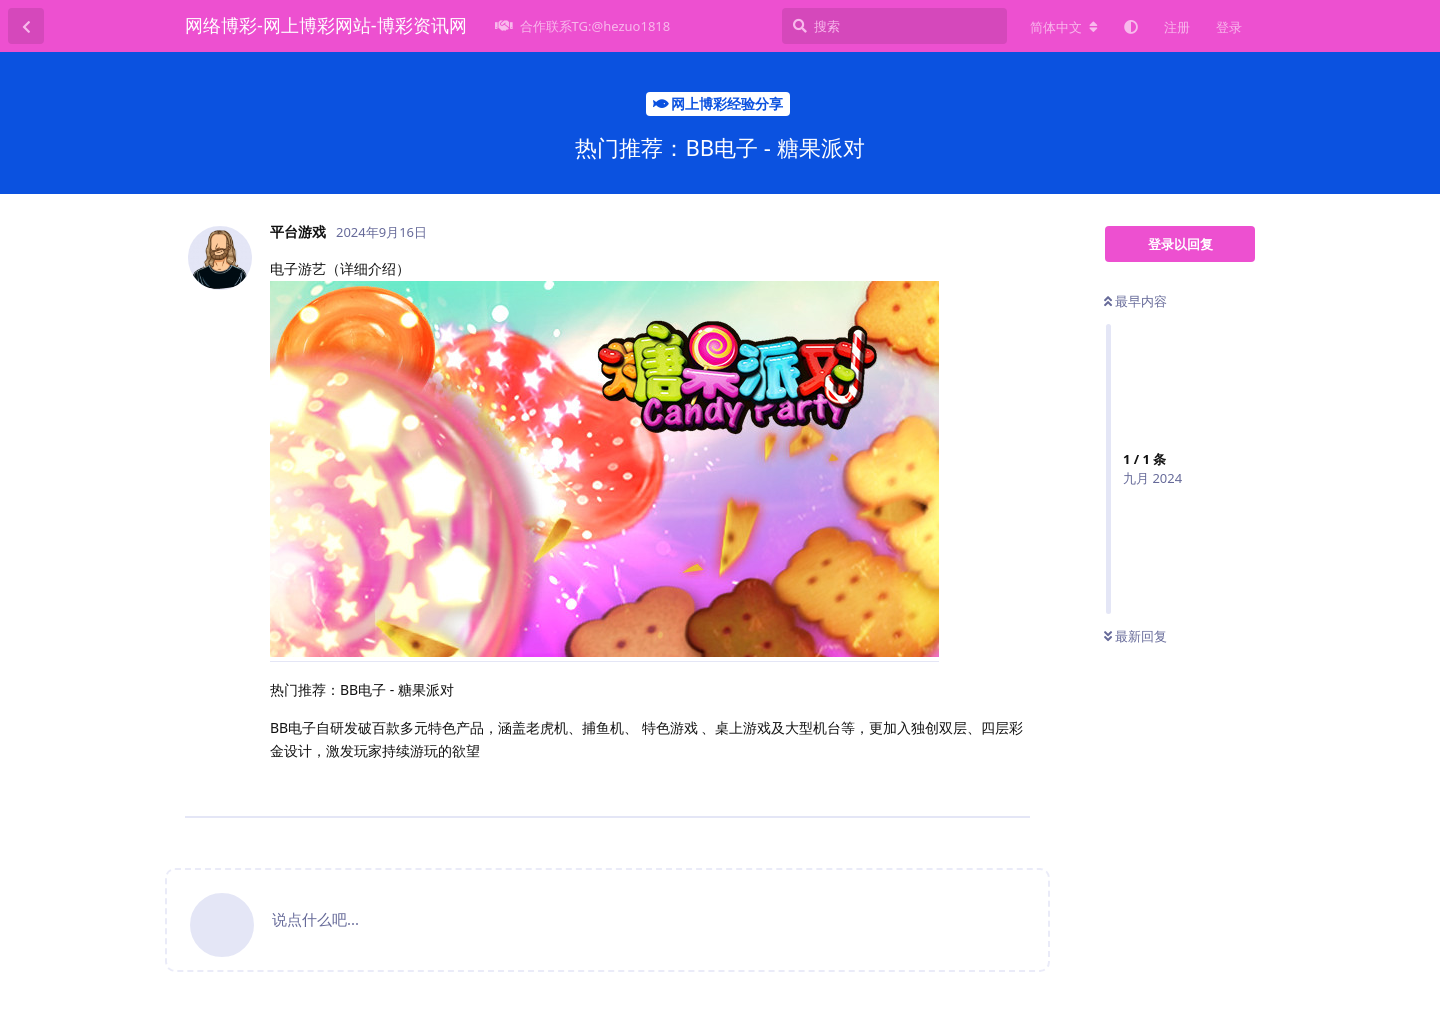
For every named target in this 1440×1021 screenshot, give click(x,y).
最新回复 (1135, 636)
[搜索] (894, 26)
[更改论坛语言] (1064, 27)
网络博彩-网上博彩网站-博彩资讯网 (326, 25)
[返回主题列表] (26, 26)
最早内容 (1135, 301)
